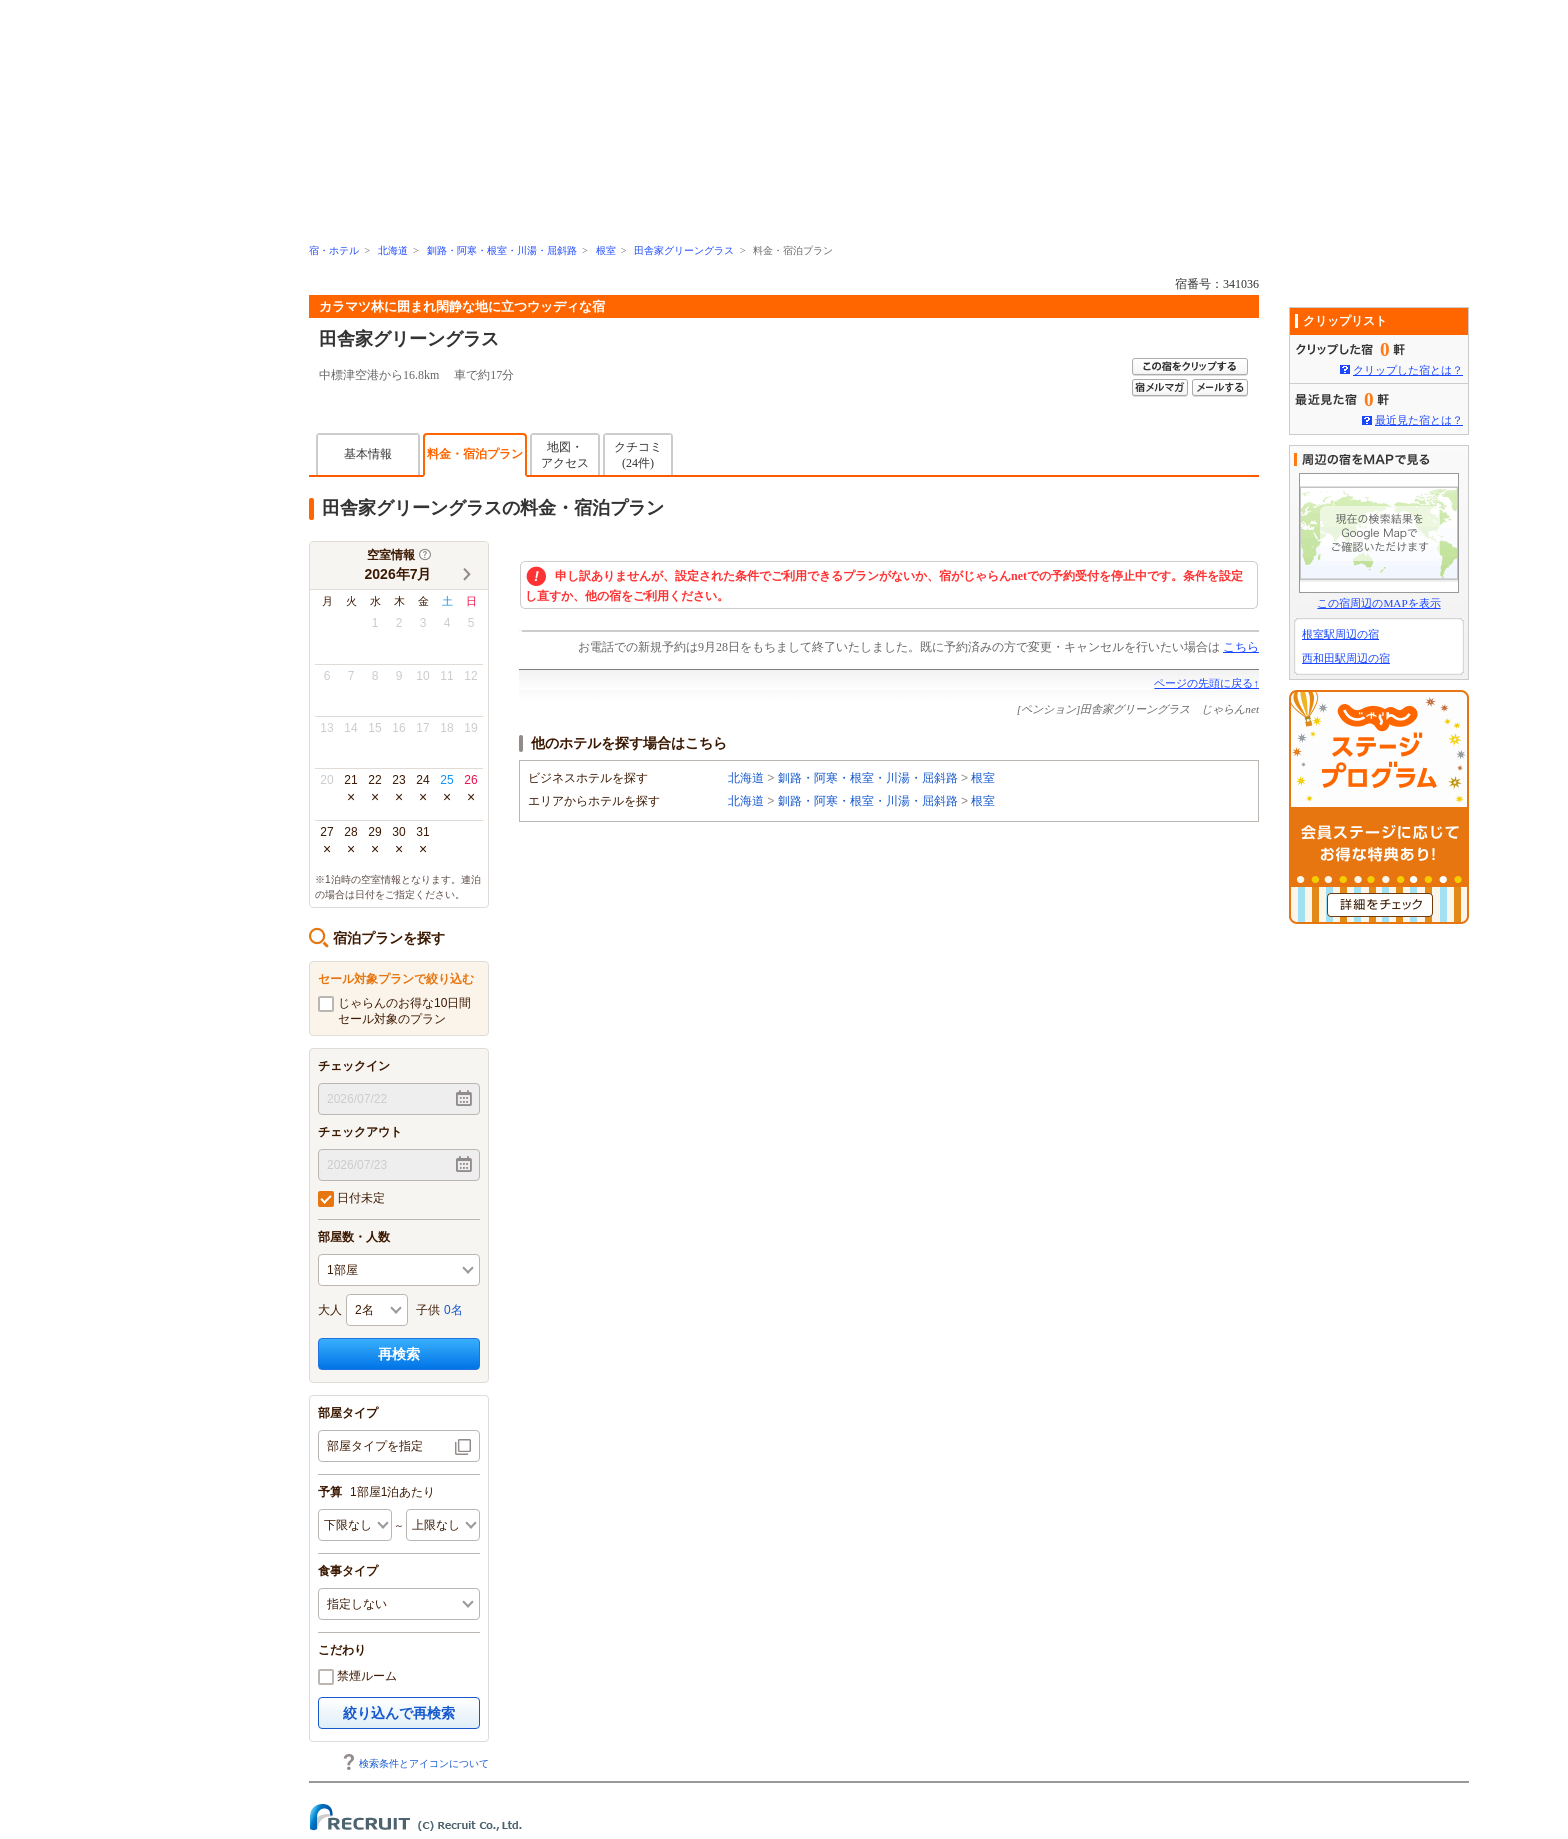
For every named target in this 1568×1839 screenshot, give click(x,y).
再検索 (399, 1354)
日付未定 (351, 1199)
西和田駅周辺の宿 (1346, 658)
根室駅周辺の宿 (1340, 634)
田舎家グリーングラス (684, 250)
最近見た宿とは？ (1419, 420)
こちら (1241, 647)
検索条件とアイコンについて (415, 1763)
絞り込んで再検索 (399, 1713)
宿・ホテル (334, 250)
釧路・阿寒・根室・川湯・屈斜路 (502, 250)
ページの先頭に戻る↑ (1206, 683)
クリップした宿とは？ (1408, 370)
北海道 (393, 250)
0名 (453, 1310)
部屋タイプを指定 (375, 1446)
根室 (606, 250)
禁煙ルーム (357, 1677)
